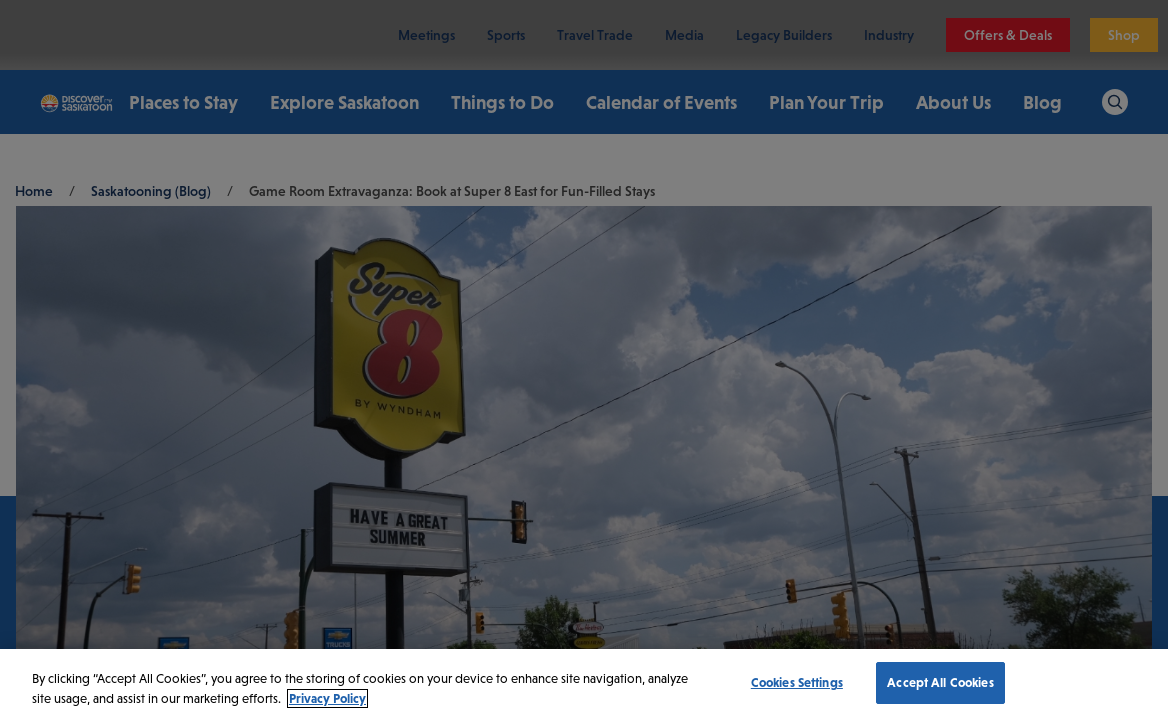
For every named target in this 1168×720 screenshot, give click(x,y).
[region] (584, 684)
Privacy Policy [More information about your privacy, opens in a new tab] (327, 698)
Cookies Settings (797, 682)
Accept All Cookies (940, 682)
